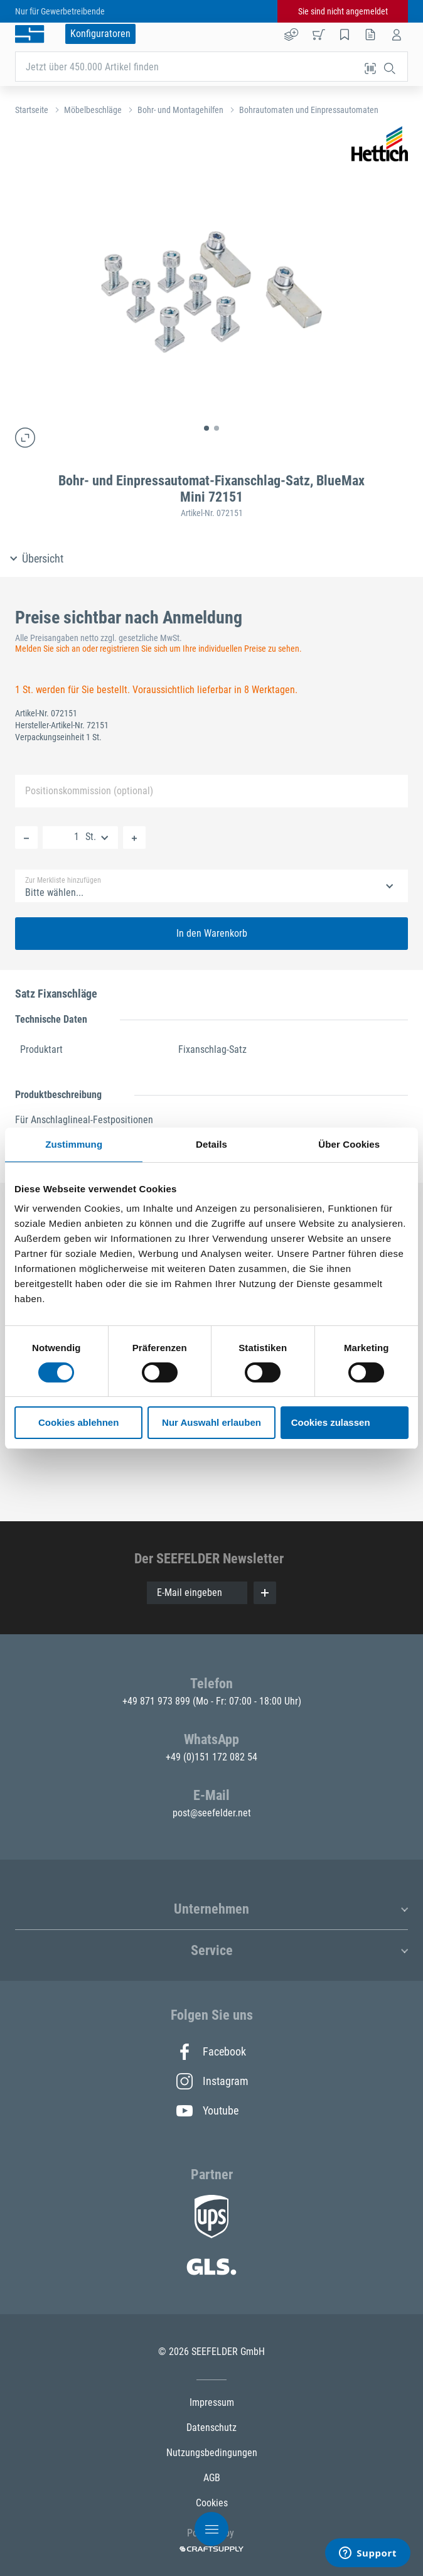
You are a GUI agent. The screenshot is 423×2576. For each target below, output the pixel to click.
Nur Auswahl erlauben (211, 1422)
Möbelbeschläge (93, 110)
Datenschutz (211, 2427)
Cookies (212, 2503)
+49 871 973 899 (157, 1701)
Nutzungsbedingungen (211, 2453)
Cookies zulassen (330, 1422)
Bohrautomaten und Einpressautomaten (308, 110)
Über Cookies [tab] (349, 1144)
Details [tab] (211, 1144)
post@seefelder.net (212, 1813)
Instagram (211, 2081)
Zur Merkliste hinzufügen (63, 880)
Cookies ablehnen (78, 1422)
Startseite (31, 110)
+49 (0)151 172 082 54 (211, 1757)
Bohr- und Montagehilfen (180, 110)
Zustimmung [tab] (73, 1144)
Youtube (207, 2111)
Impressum (212, 2402)
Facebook (211, 2052)
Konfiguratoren (100, 34)
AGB (211, 2478)
